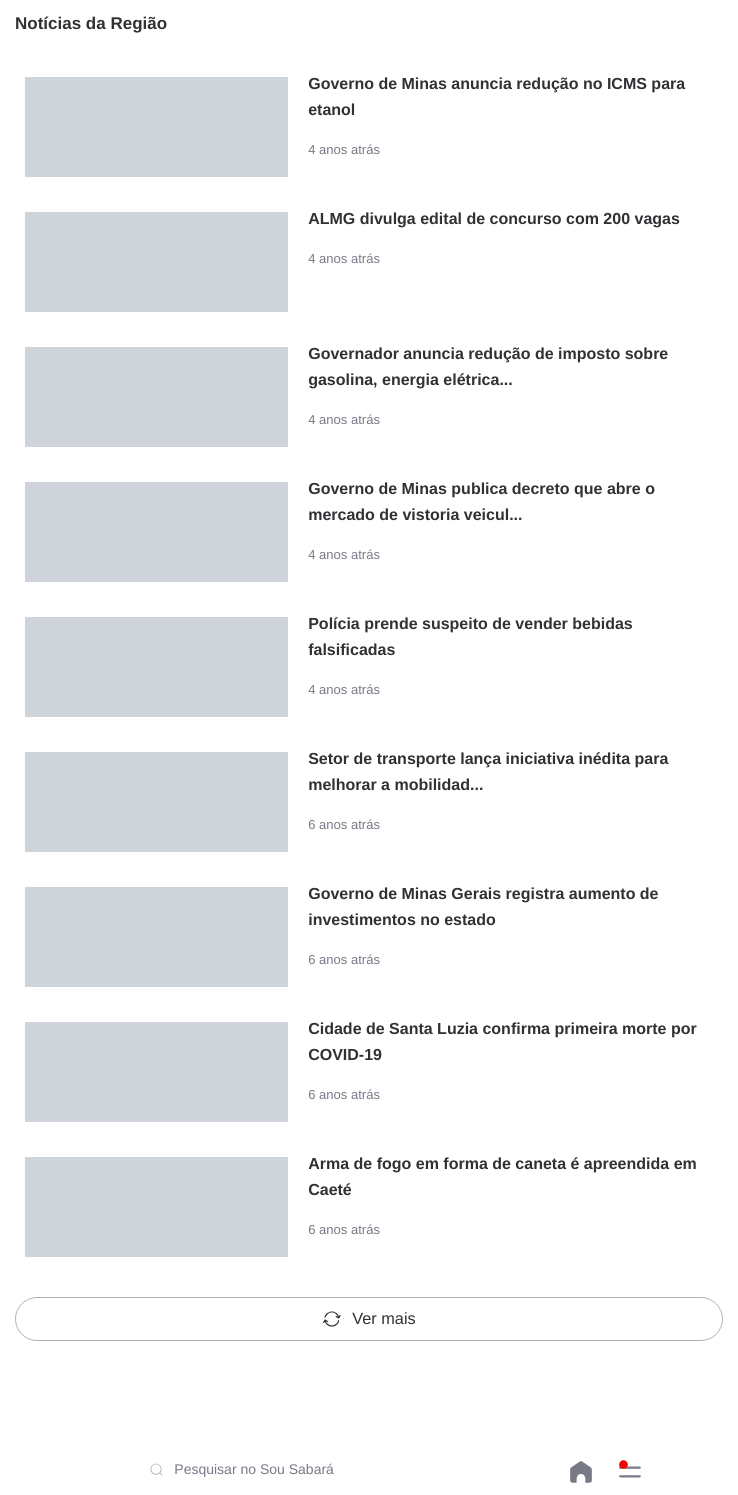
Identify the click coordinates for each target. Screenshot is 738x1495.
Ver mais (368, 1319)
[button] (630, 1472)
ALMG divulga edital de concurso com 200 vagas (494, 219)
